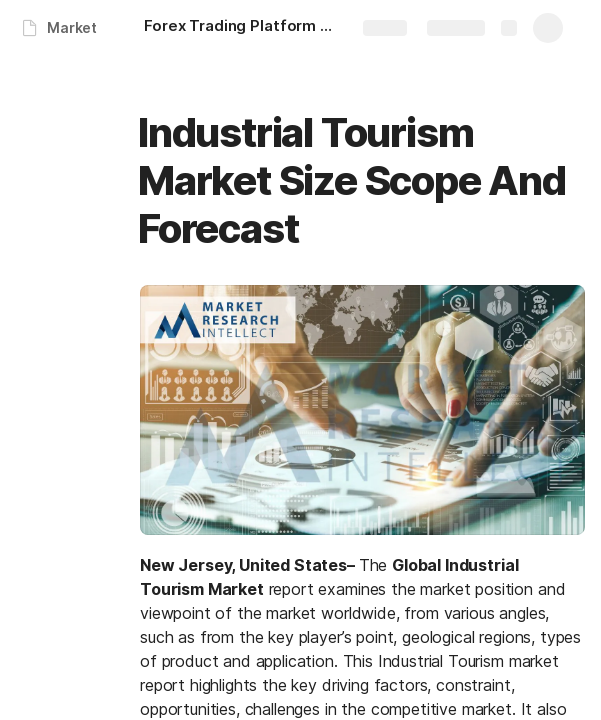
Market (72, 27)
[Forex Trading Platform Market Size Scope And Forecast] (244, 28)
